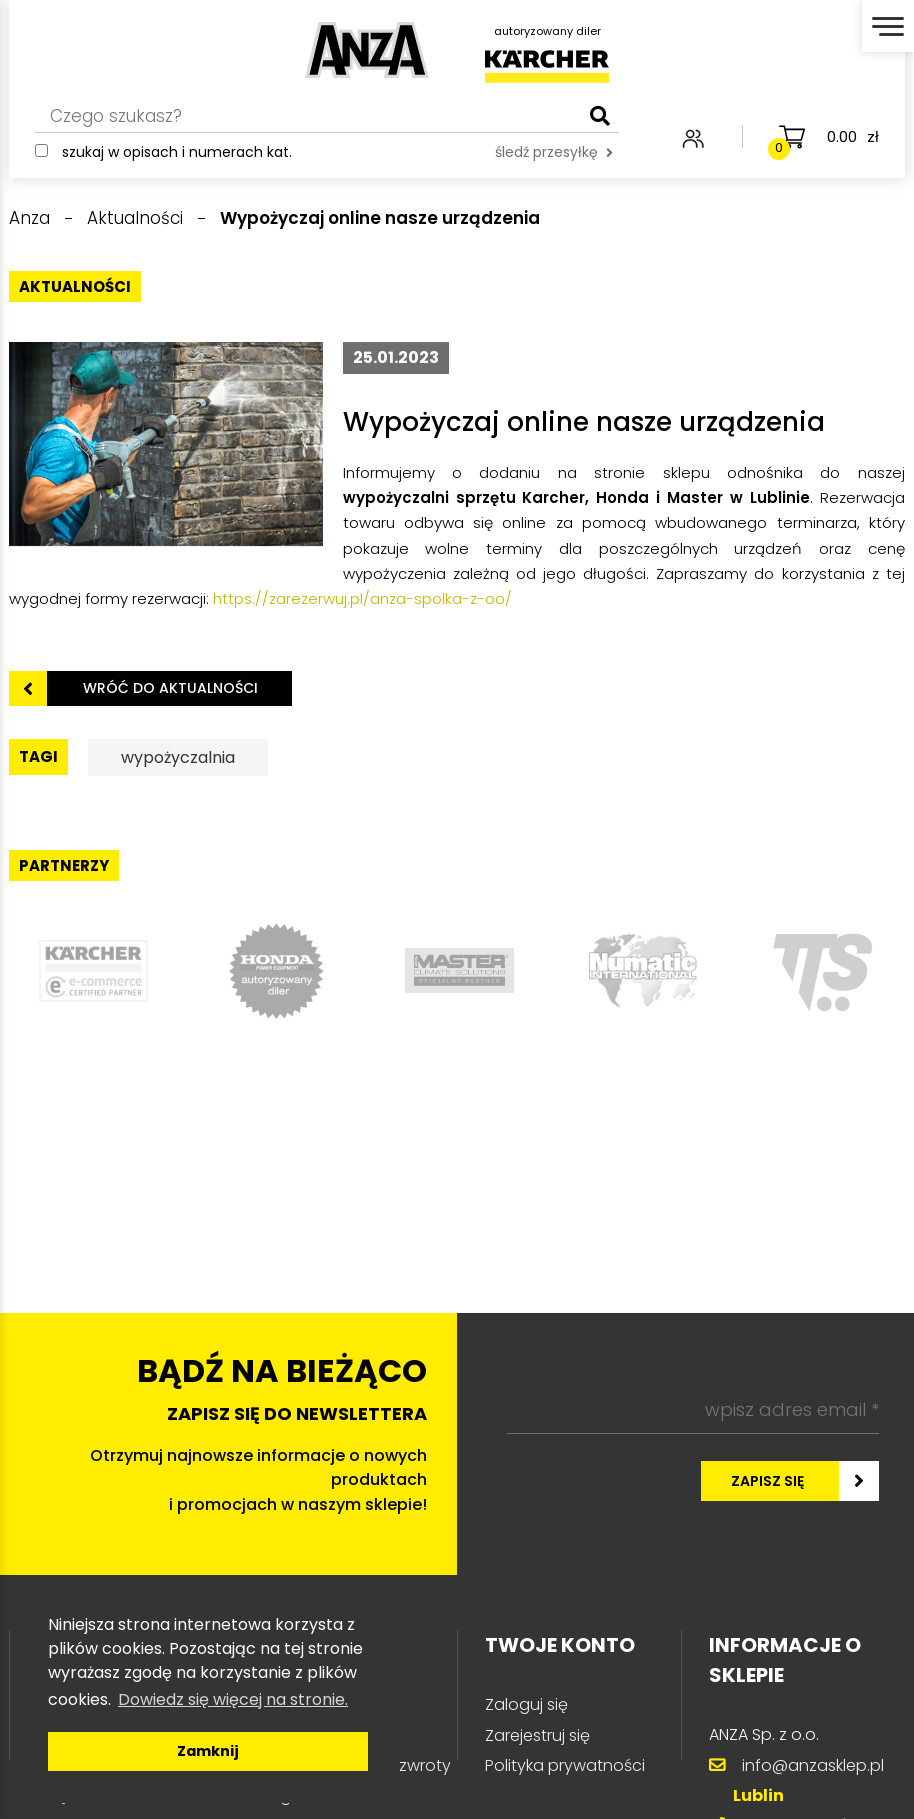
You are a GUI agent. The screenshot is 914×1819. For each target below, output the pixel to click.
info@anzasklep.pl (813, 1765)
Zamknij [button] (208, 1751)
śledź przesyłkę (554, 152)
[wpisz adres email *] (693, 1411)
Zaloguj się (526, 1704)
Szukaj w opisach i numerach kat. (177, 152)
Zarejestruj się (537, 1735)
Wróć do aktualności (170, 688)
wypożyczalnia (178, 757)
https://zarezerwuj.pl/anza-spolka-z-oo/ (362, 598)
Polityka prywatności (565, 1765)
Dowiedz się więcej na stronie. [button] (233, 1699)
